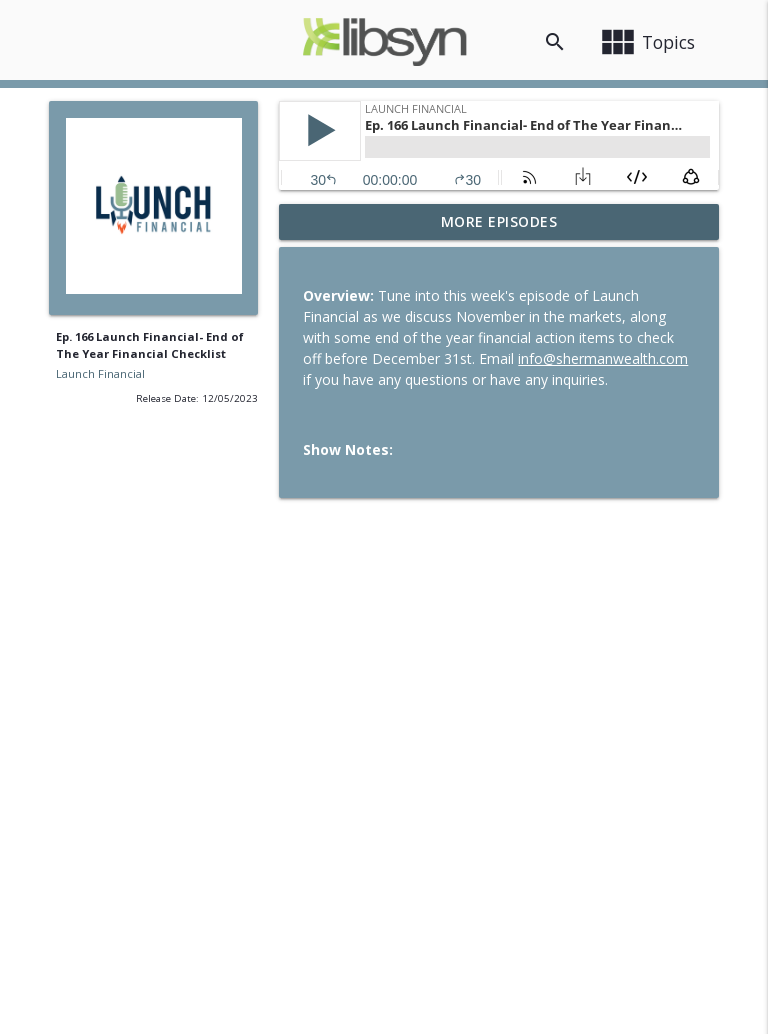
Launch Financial (100, 373)
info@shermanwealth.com (603, 358)
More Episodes (499, 221)
